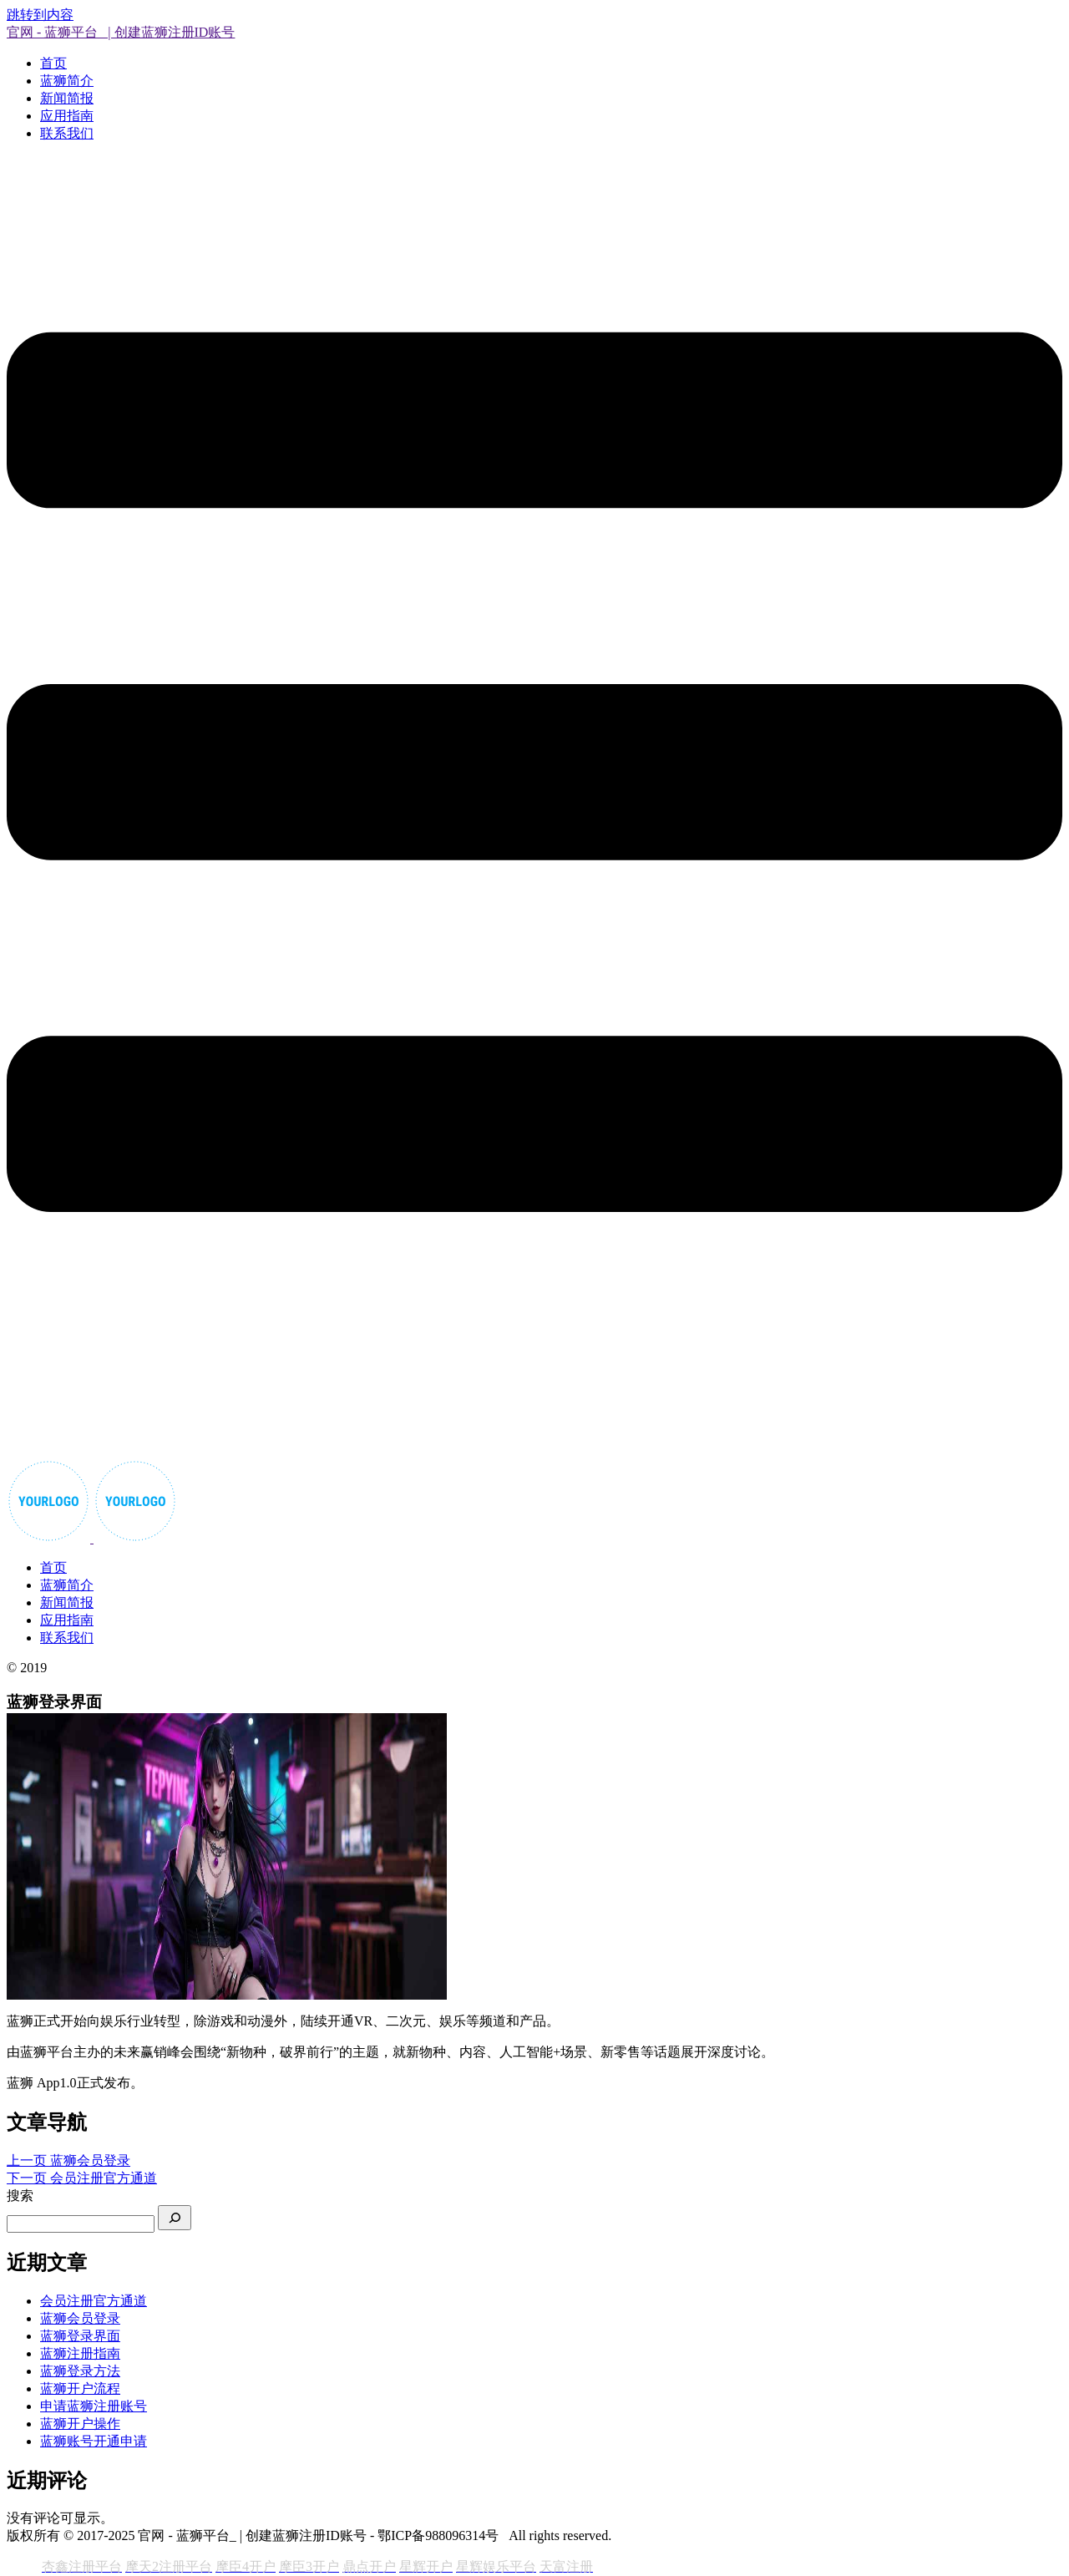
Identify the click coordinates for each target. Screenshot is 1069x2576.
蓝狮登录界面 (80, 2336)
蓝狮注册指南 (80, 2353)
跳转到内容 (40, 15)
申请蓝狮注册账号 (93, 2406)
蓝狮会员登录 (80, 2318)
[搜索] (174, 2217)
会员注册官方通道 (93, 2301)
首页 (53, 63)
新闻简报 (67, 98)
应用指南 (67, 116)
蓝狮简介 (67, 81)
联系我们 (67, 133)
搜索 (20, 2195)
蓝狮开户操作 (80, 2423)
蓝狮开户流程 (80, 2388)
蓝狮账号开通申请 (93, 2441)
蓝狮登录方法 (80, 2371)
